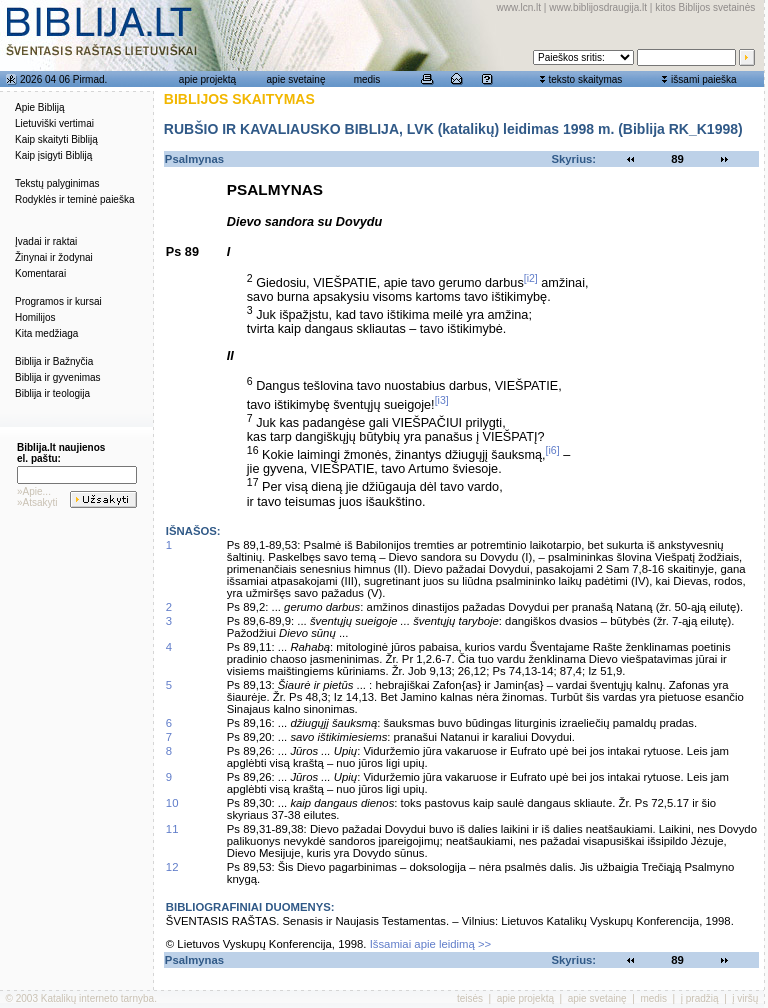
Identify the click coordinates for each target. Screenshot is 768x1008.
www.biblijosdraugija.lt (598, 7)
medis (367, 79)
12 (172, 867)
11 (172, 829)
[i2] (531, 278)
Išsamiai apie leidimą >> (431, 944)
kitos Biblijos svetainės (705, 7)
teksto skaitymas (585, 79)
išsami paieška (704, 79)
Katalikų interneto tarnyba (97, 998)
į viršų (745, 998)
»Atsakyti (37, 502)
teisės (470, 998)
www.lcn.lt (519, 7)
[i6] (553, 450)
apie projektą (207, 79)
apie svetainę (296, 79)
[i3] (442, 400)
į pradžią (700, 998)
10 (172, 803)
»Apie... (34, 491)
